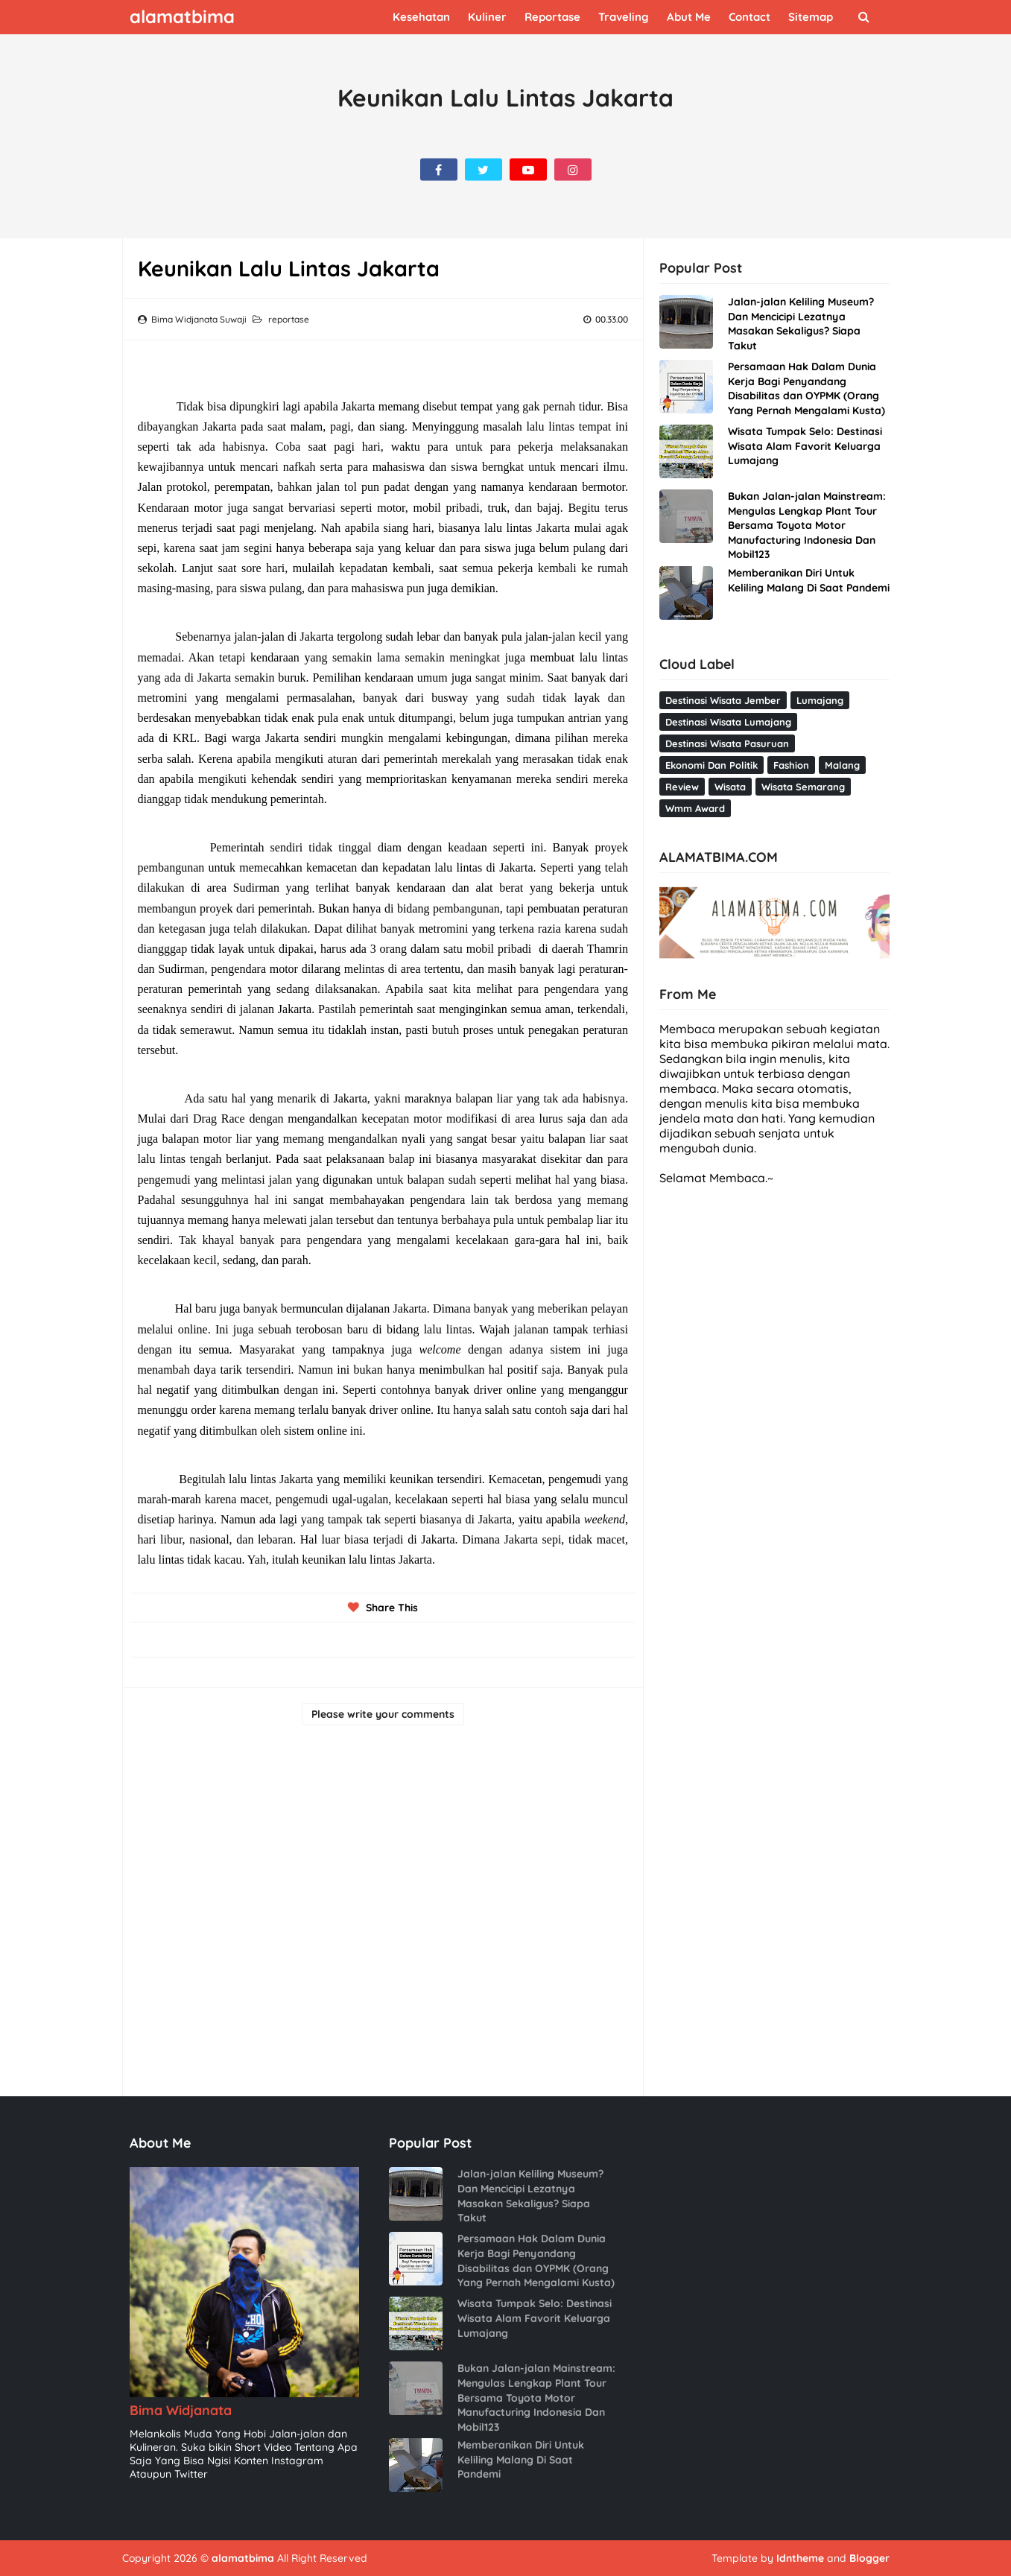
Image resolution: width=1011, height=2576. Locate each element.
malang (842, 765)
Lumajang (819, 700)
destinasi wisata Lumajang (728, 722)
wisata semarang (803, 787)
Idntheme (800, 2558)
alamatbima (243, 2558)
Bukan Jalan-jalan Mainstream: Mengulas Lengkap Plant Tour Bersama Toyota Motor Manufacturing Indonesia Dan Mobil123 (807, 525)
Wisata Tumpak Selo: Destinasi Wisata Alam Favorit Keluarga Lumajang (805, 446)
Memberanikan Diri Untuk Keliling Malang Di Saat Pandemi (809, 580)
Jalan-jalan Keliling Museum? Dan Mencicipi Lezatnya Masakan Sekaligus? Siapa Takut (801, 323)
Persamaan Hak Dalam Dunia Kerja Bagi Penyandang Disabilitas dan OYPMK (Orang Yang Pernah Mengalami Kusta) (806, 388)
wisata (730, 787)
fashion (791, 765)
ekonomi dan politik (711, 765)
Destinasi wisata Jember (723, 700)
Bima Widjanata (181, 2410)
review (682, 787)
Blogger (869, 2558)
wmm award (695, 808)
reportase (288, 319)
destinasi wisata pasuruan (727, 743)
